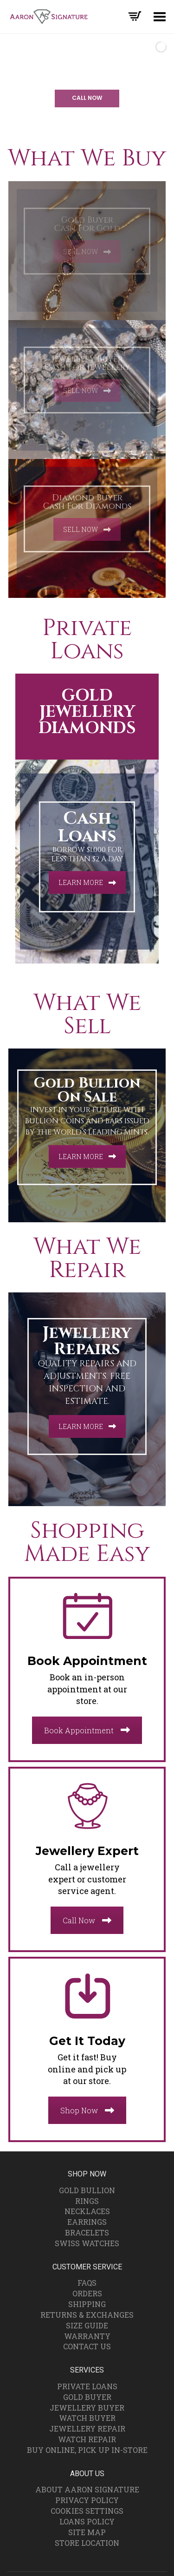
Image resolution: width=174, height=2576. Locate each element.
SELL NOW (87, 251)
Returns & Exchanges (87, 2315)
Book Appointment (87, 1730)
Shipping (87, 2304)
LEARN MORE (87, 882)
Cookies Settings (87, 2511)
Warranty (87, 2336)
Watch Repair (87, 2439)
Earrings (87, 2222)
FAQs (87, 2283)
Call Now (87, 1920)
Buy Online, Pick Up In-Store (87, 2450)
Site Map (87, 2532)
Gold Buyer (87, 2397)
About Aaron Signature (87, 2489)
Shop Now (87, 2110)
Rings (87, 2201)
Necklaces (87, 2211)
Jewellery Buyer (87, 2407)
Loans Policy (87, 2521)
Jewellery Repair (87, 2428)
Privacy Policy (87, 2500)
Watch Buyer (87, 2418)
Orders (87, 2293)
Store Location (87, 2543)
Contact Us (87, 2346)
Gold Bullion (87, 2190)
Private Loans (87, 2386)
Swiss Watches (87, 2243)
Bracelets (87, 2232)
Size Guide (87, 2325)
